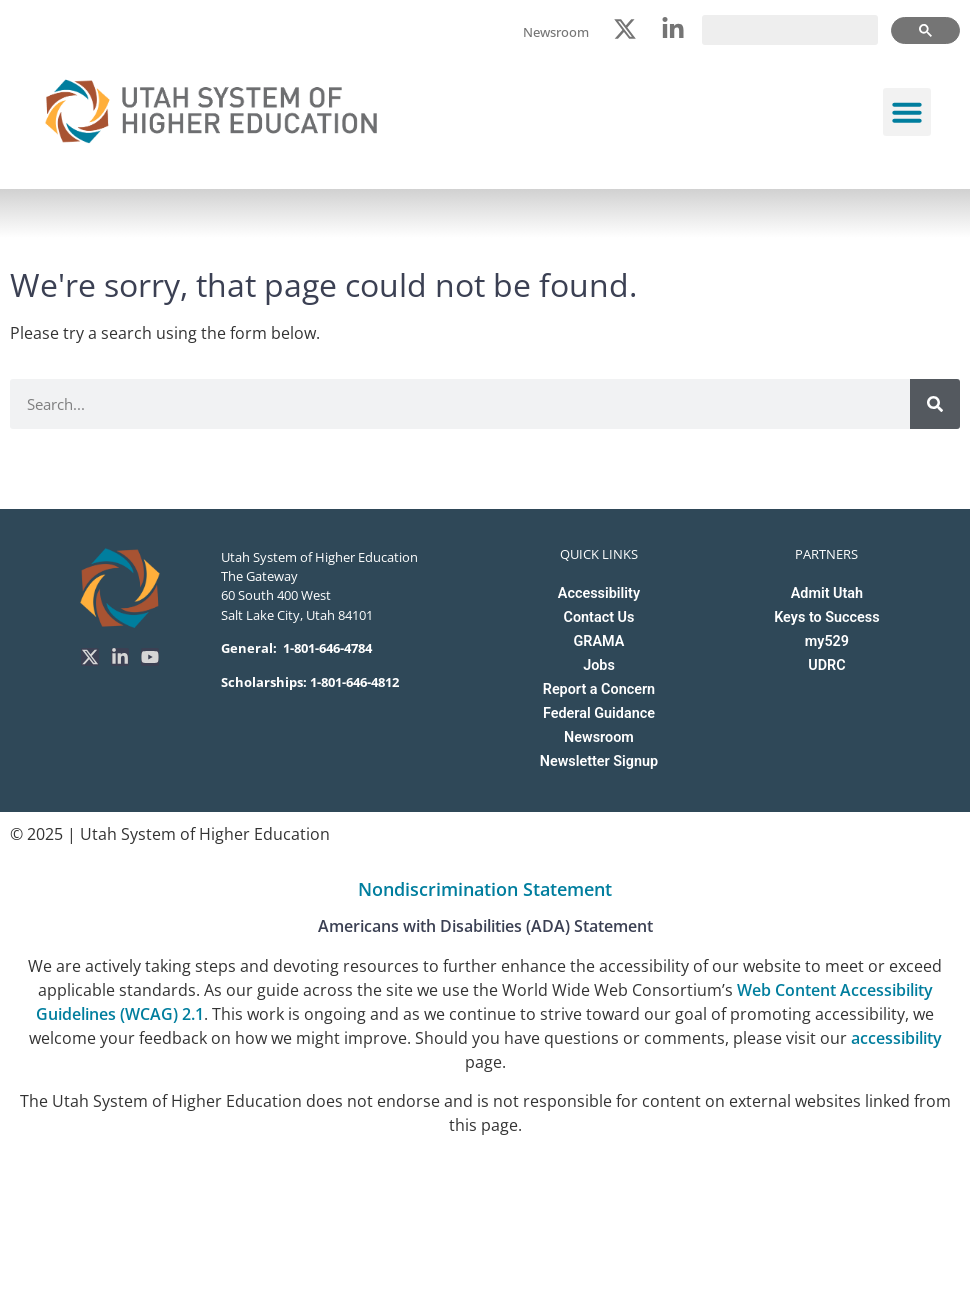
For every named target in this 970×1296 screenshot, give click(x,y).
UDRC (826, 665)
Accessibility (599, 593)
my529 (827, 641)
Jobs (599, 665)
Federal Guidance (599, 713)
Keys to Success (826, 617)
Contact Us (599, 617)
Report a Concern (599, 689)
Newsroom (599, 737)
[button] (907, 112)
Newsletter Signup (599, 761)
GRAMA (599, 641)
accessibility (896, 1038)
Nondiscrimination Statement (485, 889)
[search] (790, 30)
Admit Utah (827, 593)
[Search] (935, 404)
